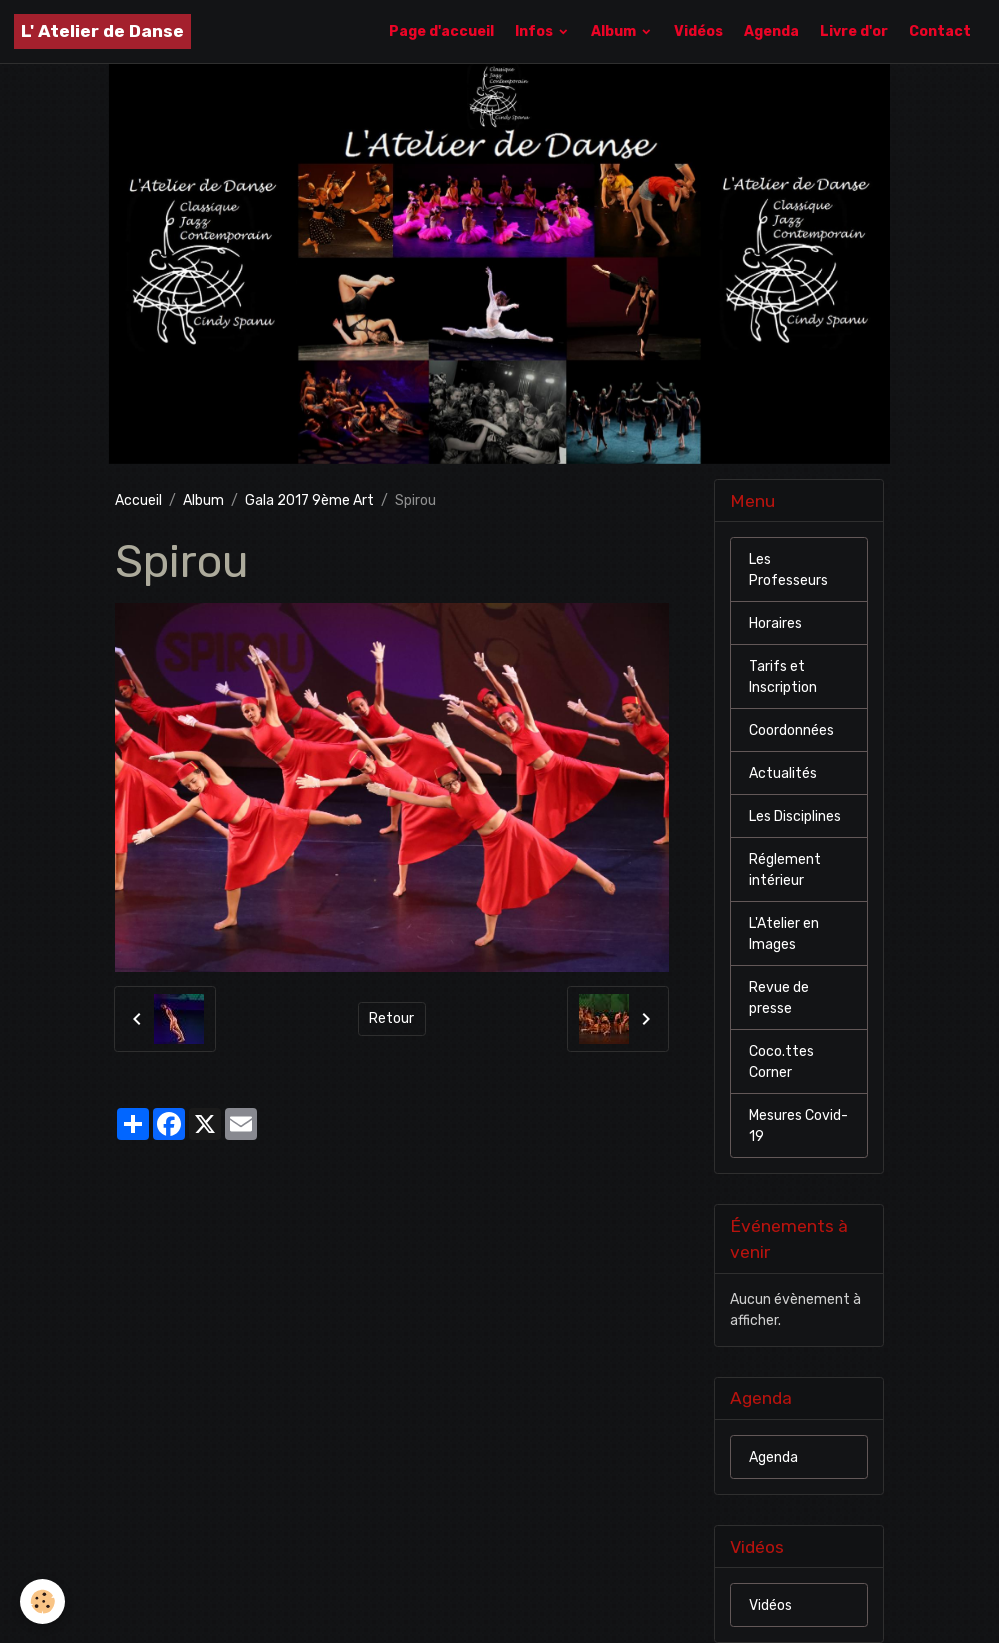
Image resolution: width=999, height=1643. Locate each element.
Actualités (783, 773)
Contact (940, 31)
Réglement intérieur (785, 870)
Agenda (771, 31)
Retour (391, 1018)
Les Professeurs (788, 570)
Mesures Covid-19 (798, 1126)
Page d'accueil (441, 31)
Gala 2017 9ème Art (309, 500)
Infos (535, 31)
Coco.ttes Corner (781, 1062)
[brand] (102, 31)
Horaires (775, 623)
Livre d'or (854, 31)
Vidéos (698, 31)
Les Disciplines (795, 816)
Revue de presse (779, 998)
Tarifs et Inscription (783, 677)
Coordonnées (791, 730)
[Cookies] (42, 1601)
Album (615, 31)
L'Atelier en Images (784, 934)
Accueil (138, 500)
